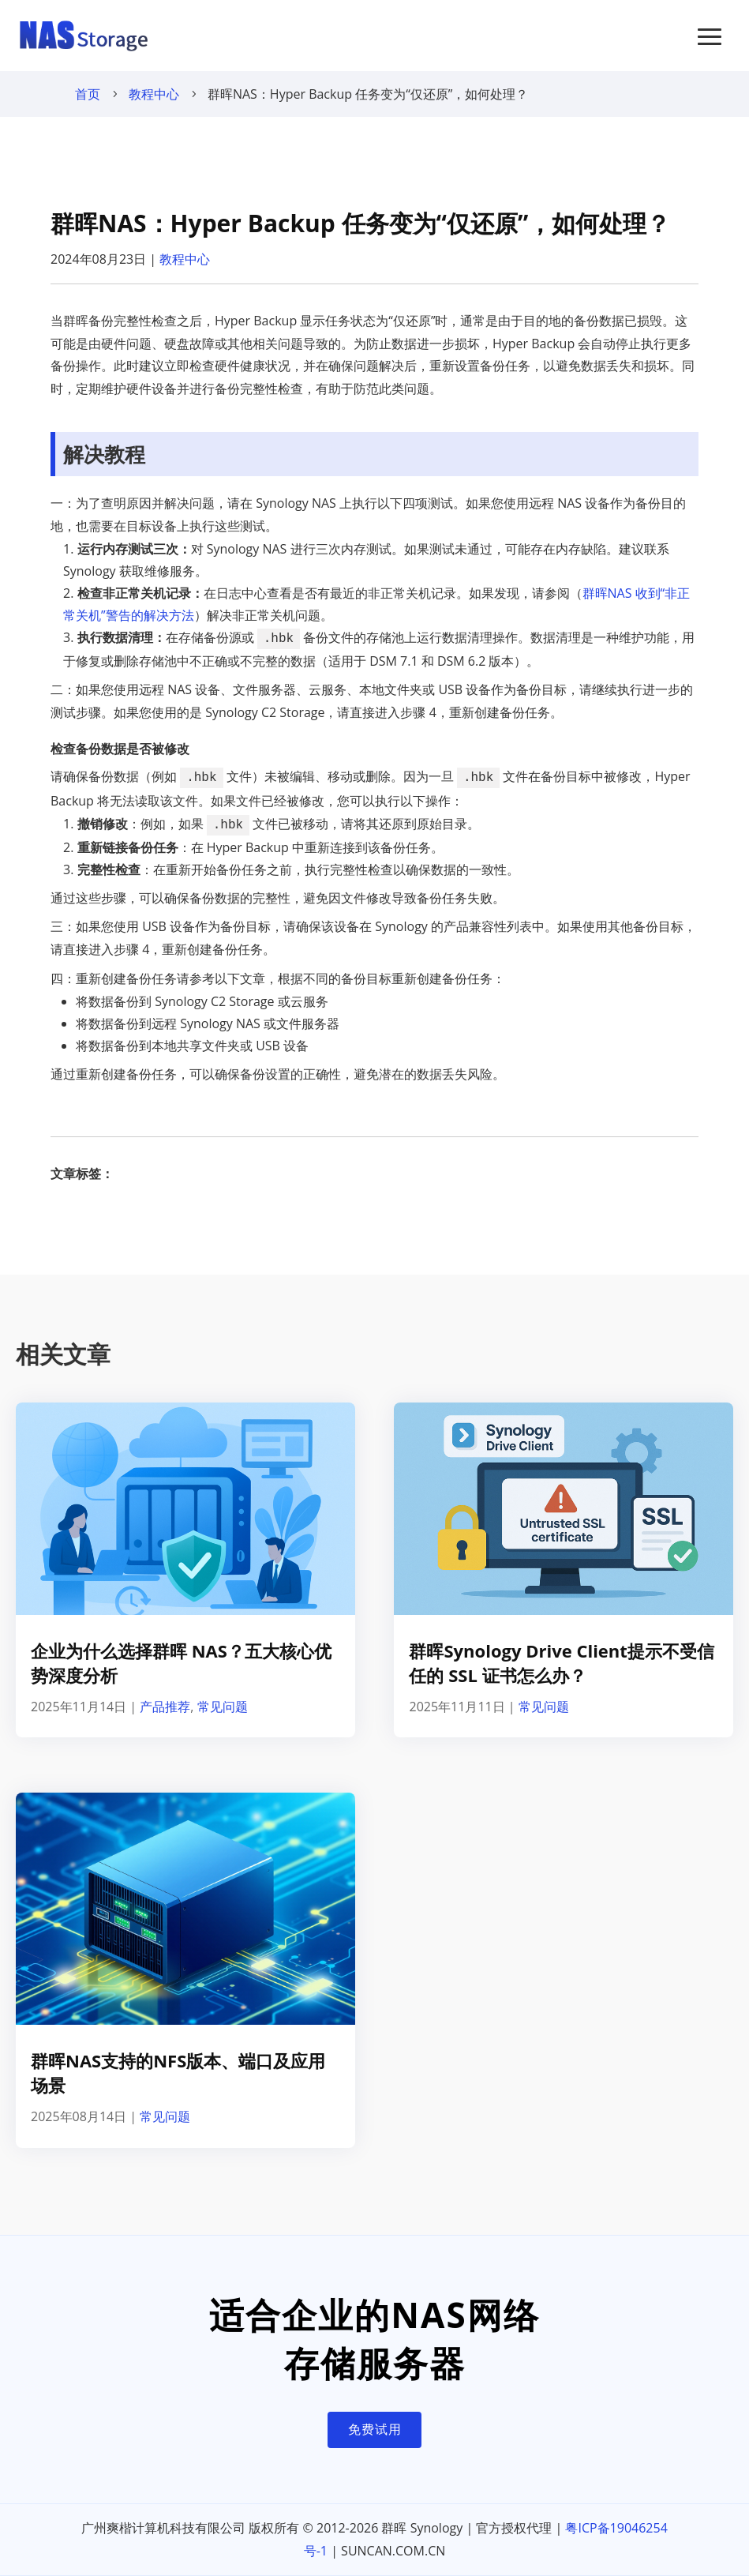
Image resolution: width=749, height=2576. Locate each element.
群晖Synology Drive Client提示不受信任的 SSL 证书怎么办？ (561, 1663)
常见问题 (222, 1706)
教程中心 (154, 94)
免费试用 (375, 2429)
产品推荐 (165, 1706)
